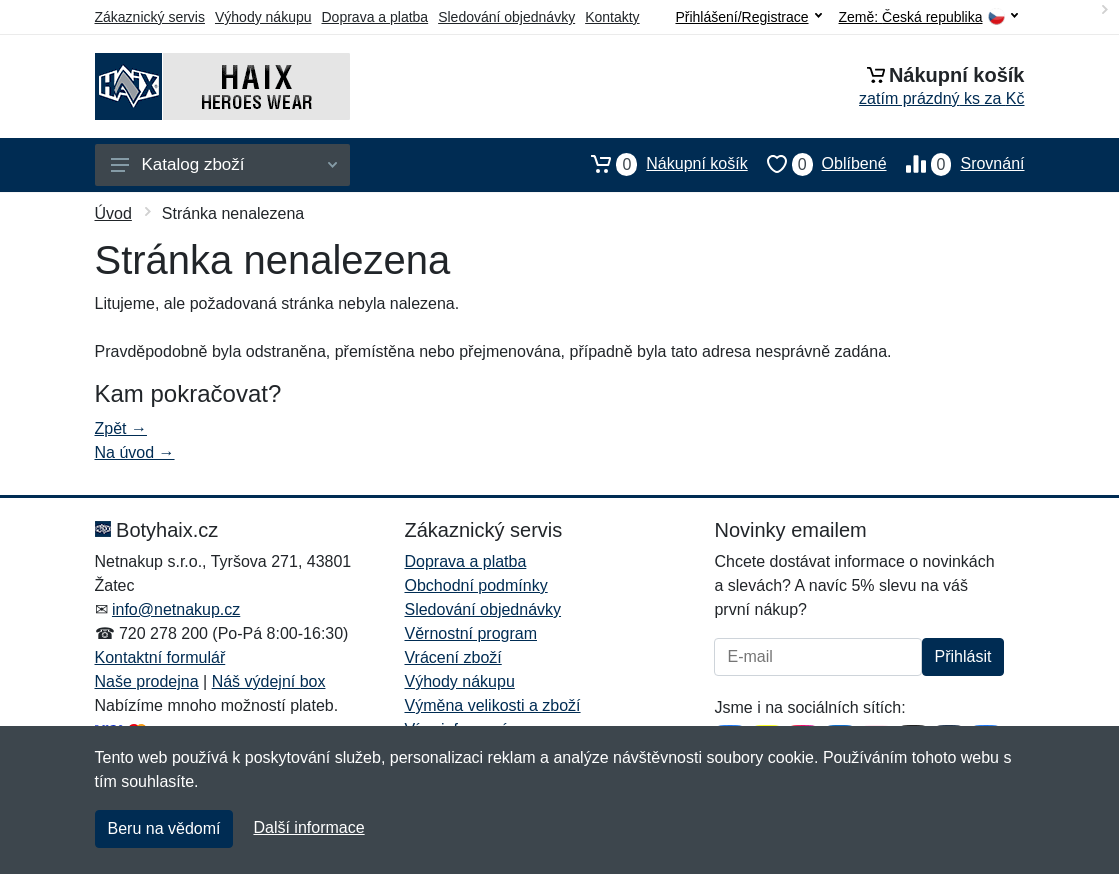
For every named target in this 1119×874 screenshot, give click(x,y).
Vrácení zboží (452, 657)
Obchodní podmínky (475, 585)
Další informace (308, 827)
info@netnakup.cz (176, 609)
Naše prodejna (147, 681)
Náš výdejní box (269, 681)
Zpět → (121, 428)
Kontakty (612, 17)
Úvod (113, 213)
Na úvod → (135, 452)
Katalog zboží (224, 164)
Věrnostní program (470, 633)
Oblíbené (817, 164)
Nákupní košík (659, 164)
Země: (928, 17)
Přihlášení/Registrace (748, 17)
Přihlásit (963, 656)
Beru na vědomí (164, 828)
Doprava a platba (375, 17)
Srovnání (956, 164)
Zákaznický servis (150, 17)
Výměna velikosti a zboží (492, 705)
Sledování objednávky (506, 17)
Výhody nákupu (263, 17)
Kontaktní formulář (160, 657)
